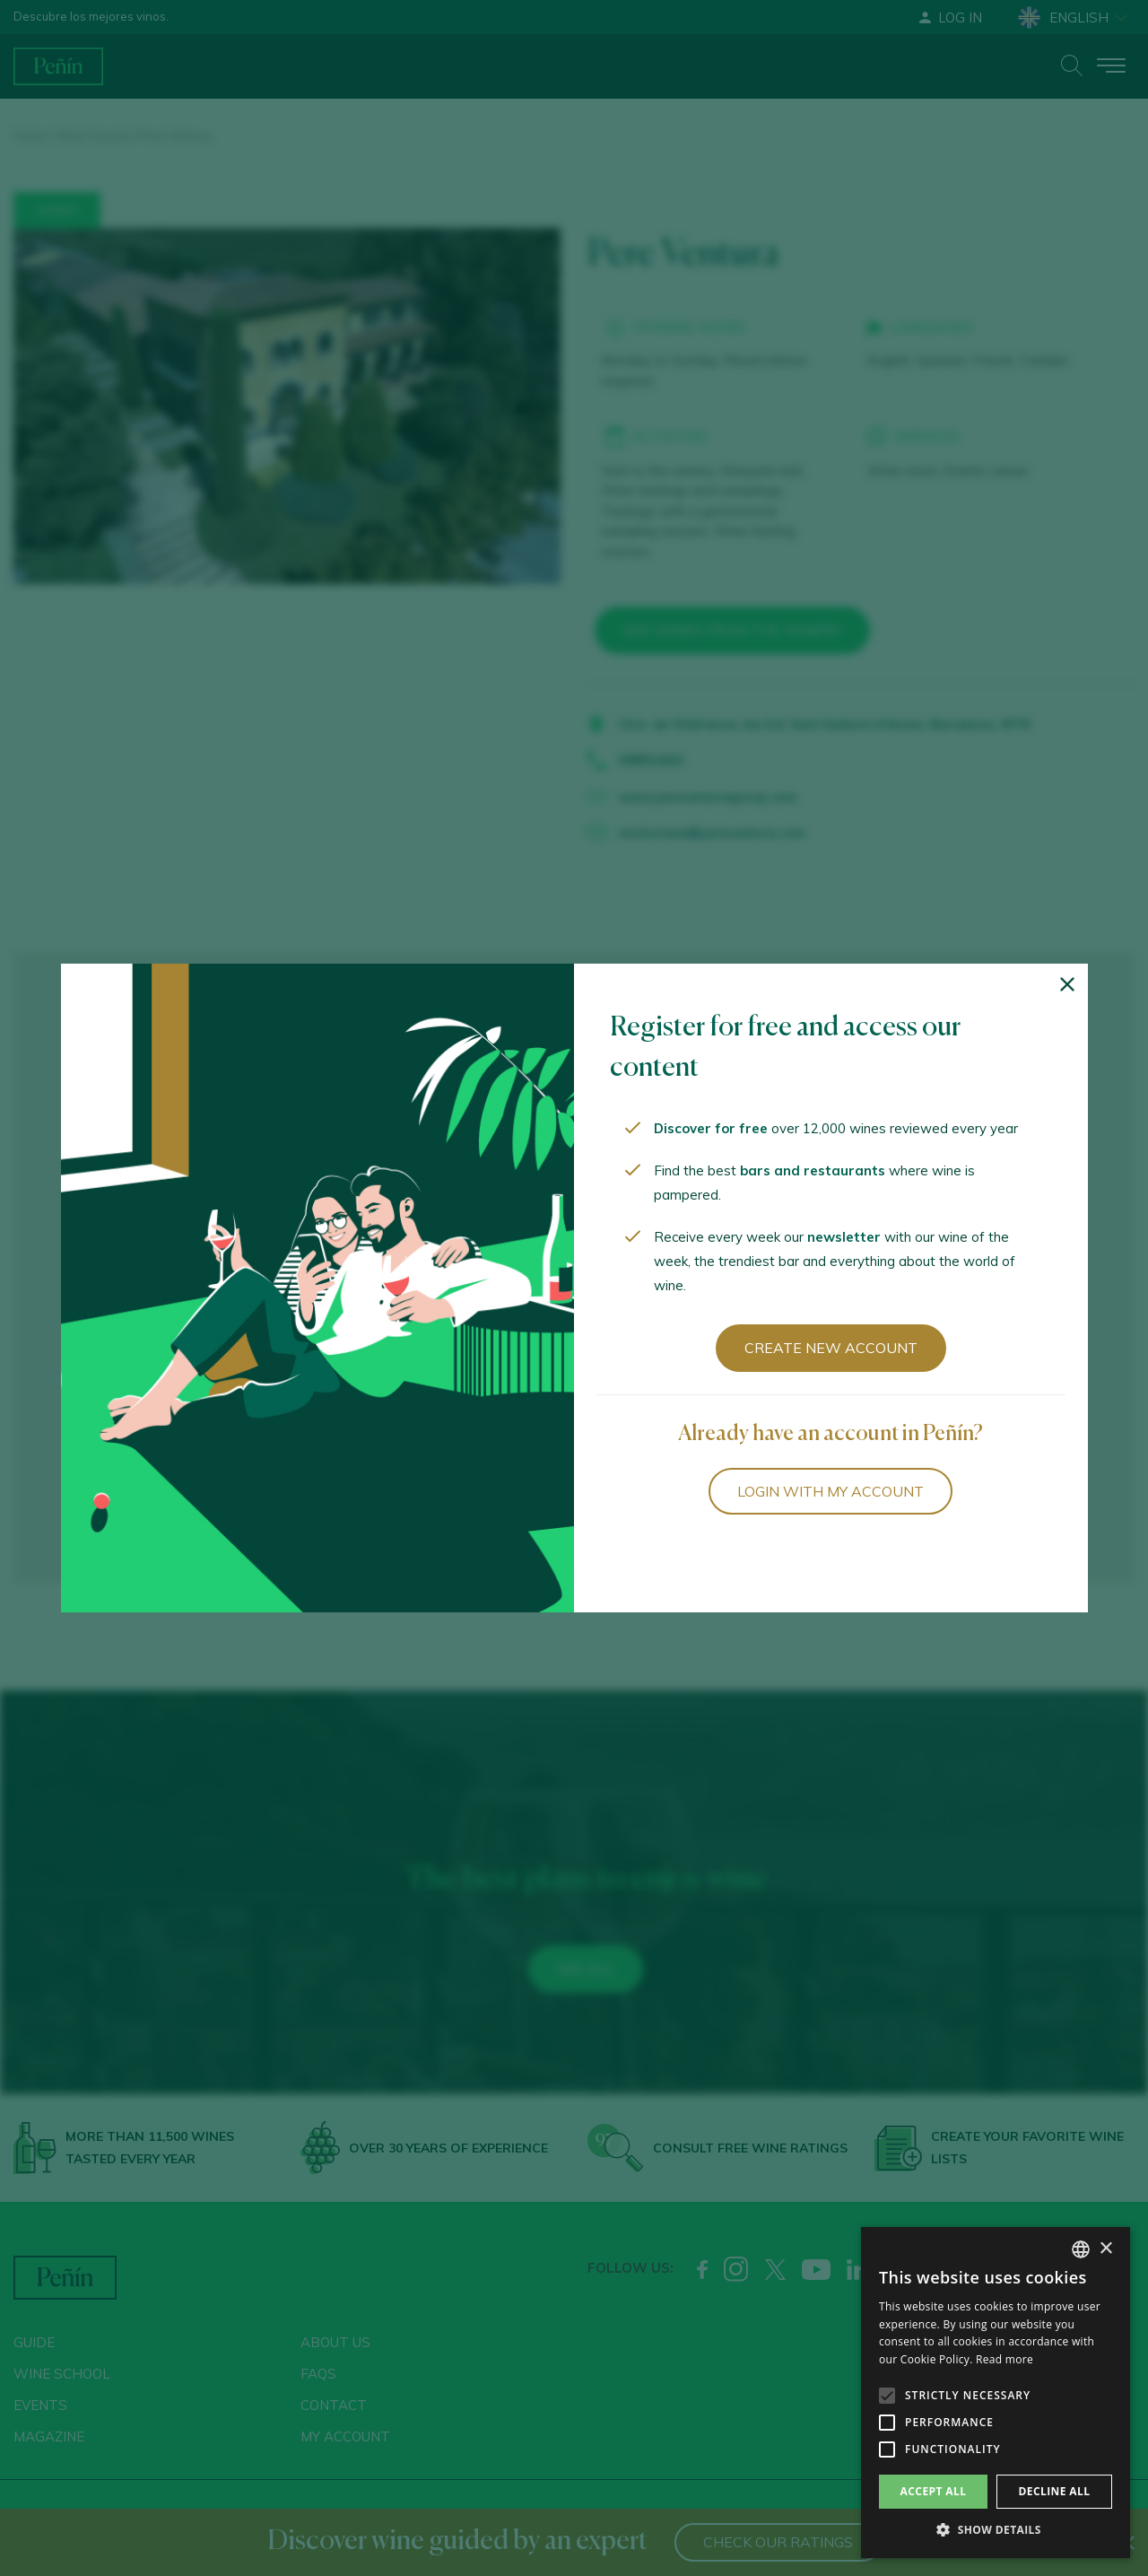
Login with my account (830, 1491)
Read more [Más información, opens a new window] (1004, 2359)
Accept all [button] (933, 2491)
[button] (995, 2530)
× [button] (1105, 2249)
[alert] (995, 2392)
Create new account (831, 1348)
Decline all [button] (1055, 2491)
